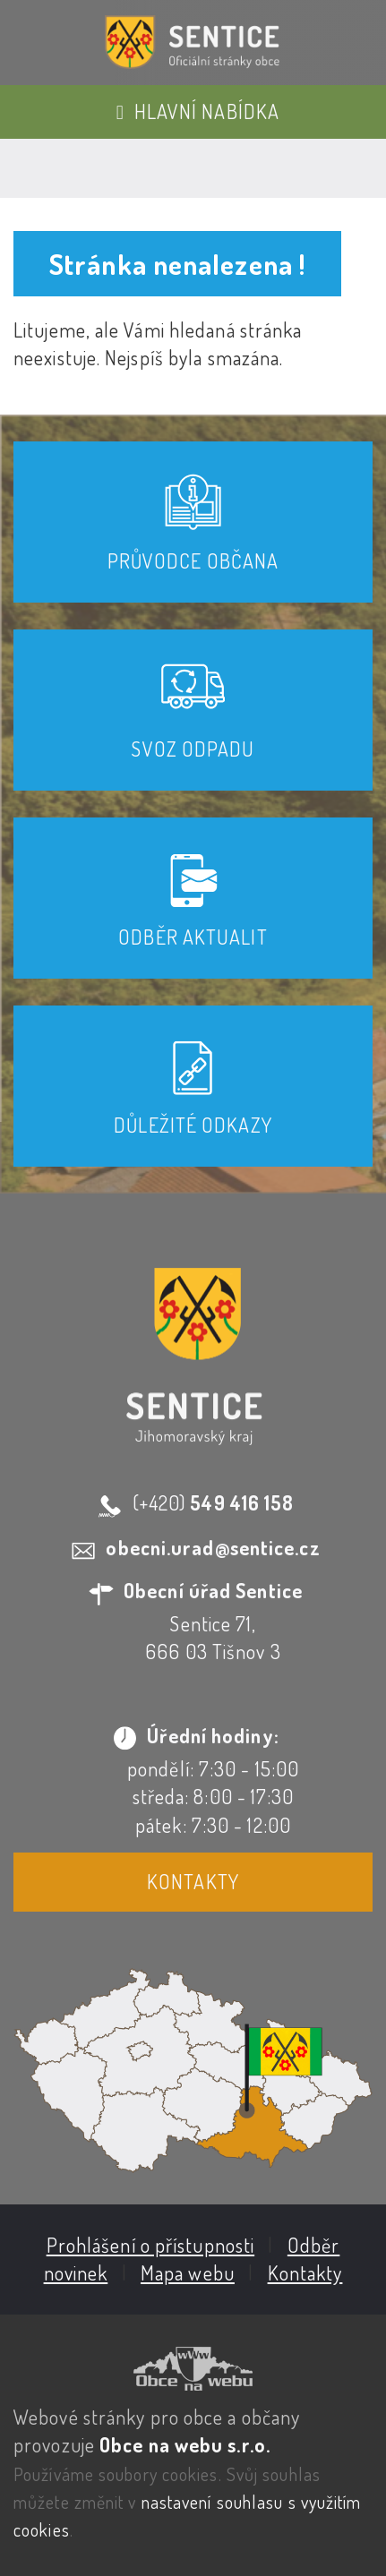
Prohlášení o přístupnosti (151, 2244)
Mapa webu (188, 2272)
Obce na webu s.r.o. (184, 2444)
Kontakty (193, 1881)
